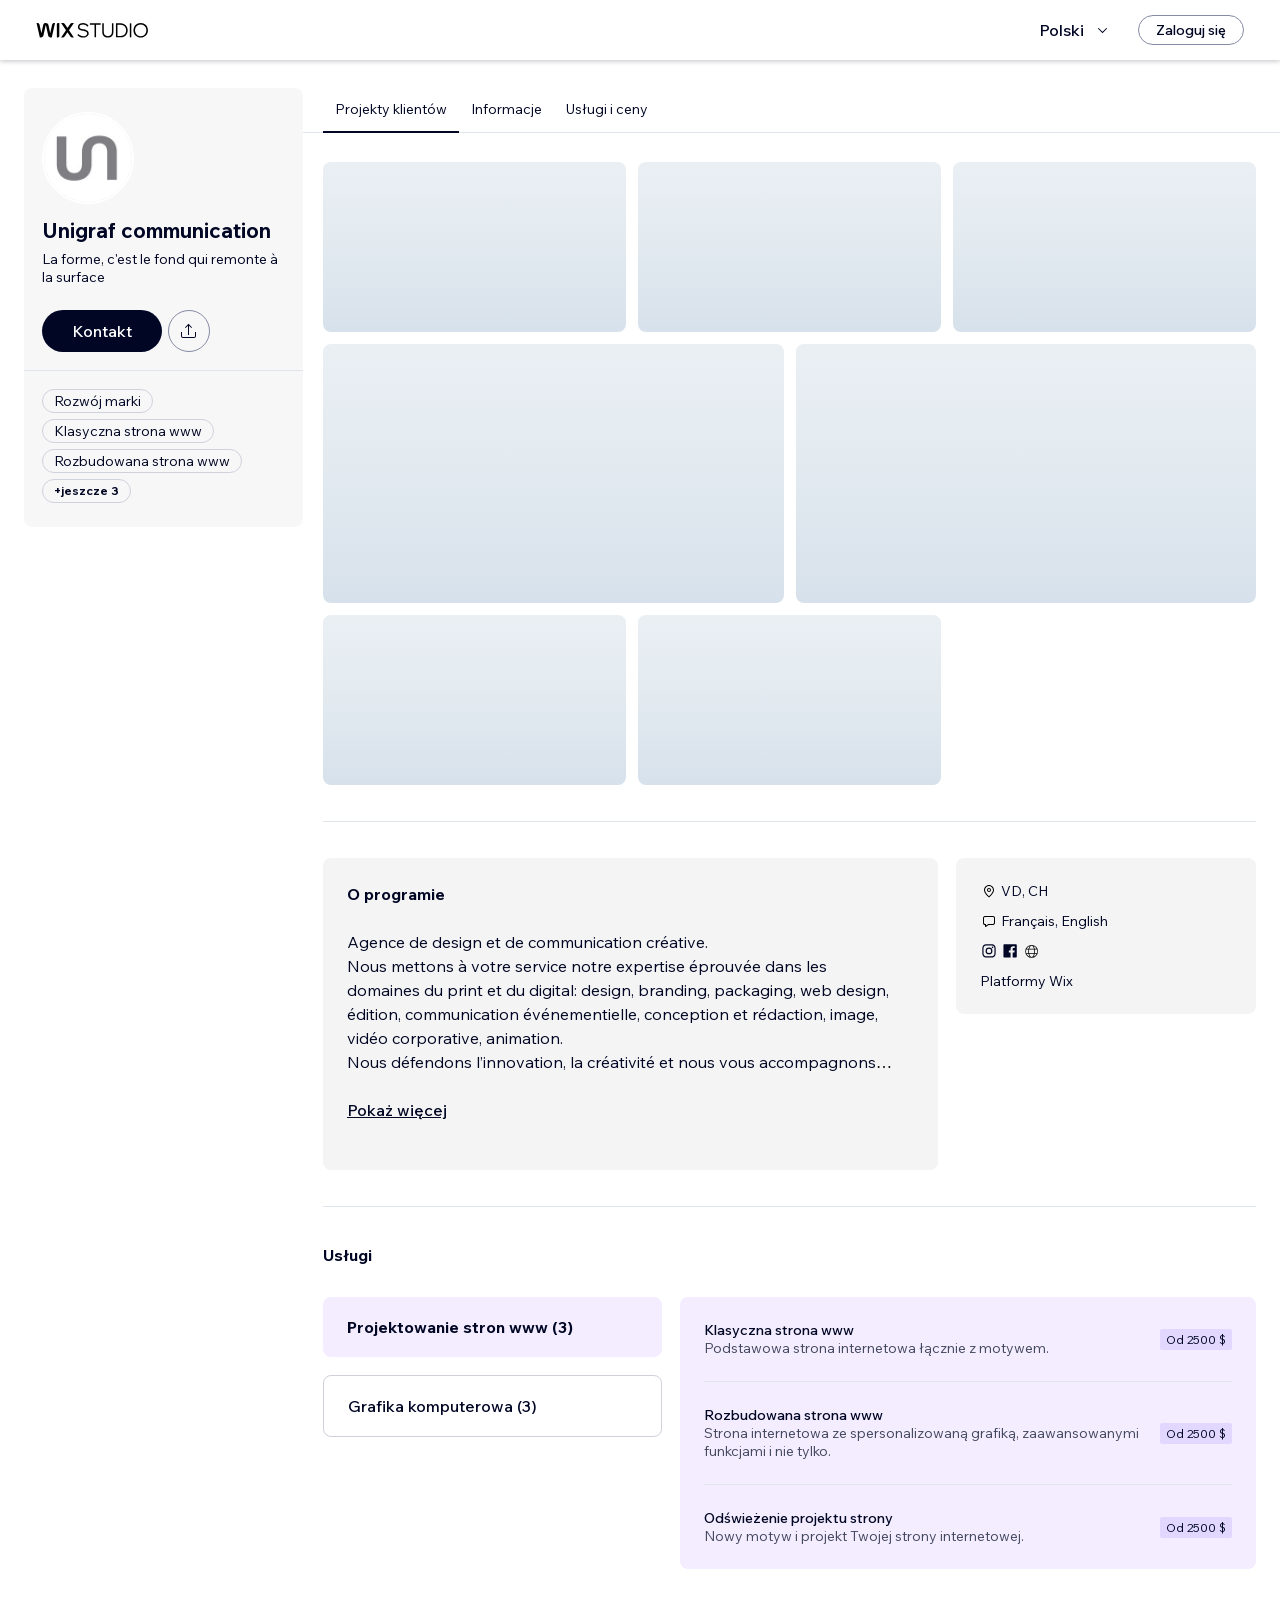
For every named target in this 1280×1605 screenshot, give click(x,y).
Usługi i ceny (607, 109)
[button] (474, 247)
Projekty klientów (391, 109)
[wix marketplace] (92, 30)
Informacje (506, 109)
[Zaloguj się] (1191, 30)
